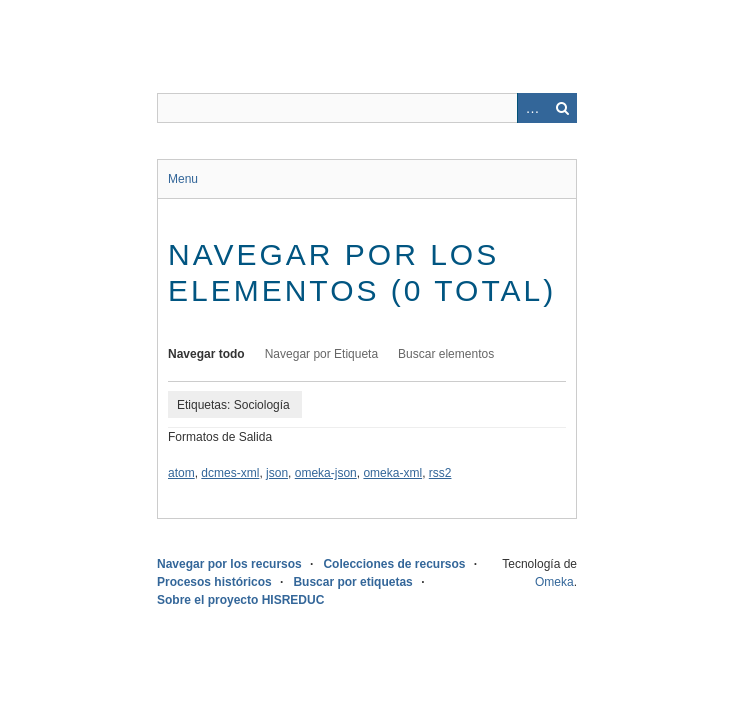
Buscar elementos (446, 354)
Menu (183, 179)
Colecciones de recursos (394, 564)
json (277, 473)
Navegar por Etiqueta (321, 354)
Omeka (554, 582)
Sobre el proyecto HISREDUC (240, 600)
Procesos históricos (214, 582)
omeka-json (326, 473)
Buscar (562, 108)
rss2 (440, 473)
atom (181, 473)
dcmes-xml (230, 473)
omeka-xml (392, 473)
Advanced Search (532, 108)
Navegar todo (206, 354)
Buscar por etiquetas (352, 582)
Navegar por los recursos (229, 564)
